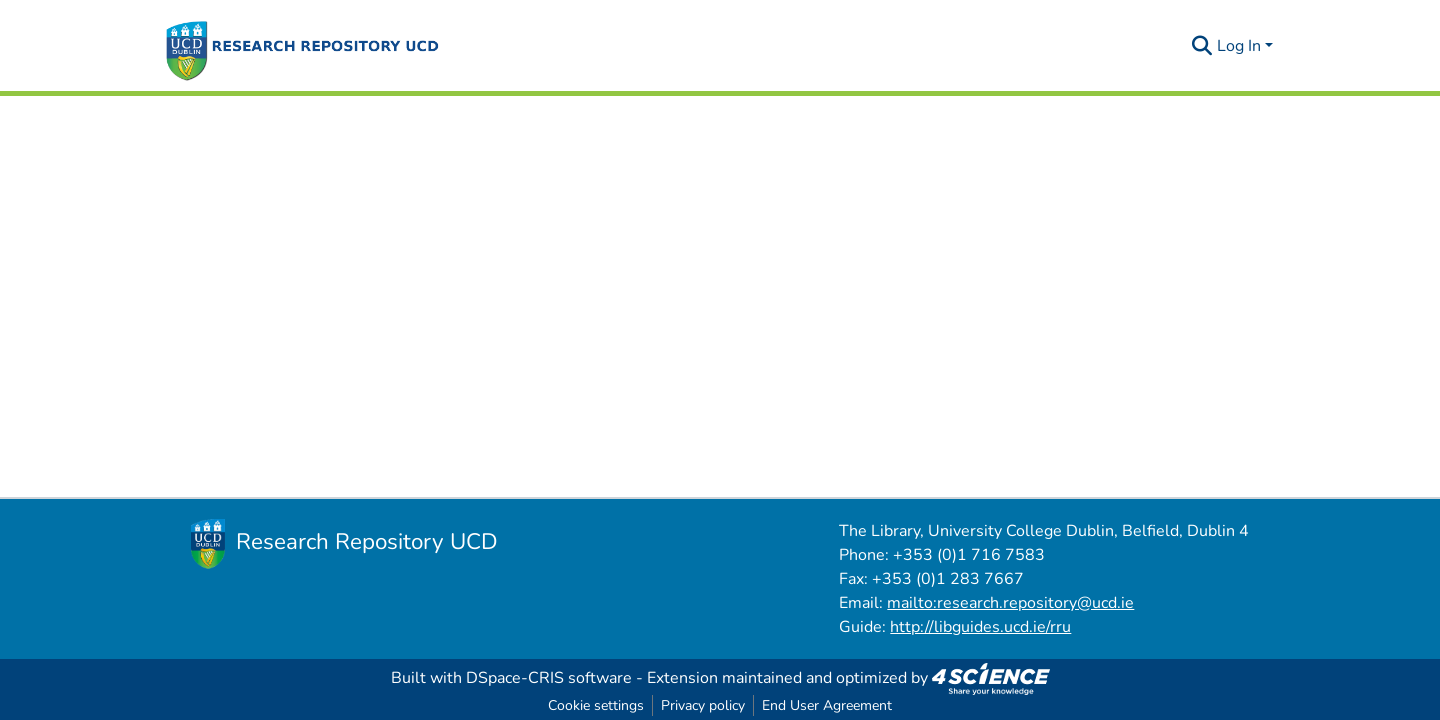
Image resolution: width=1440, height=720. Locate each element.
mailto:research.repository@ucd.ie (1010, 603)
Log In (1239, 46)
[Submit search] (1202, 46)
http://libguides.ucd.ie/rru (980, 627)
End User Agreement (827, 705)
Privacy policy (703, 705)
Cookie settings (596, 705)
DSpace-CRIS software (549, 678)
